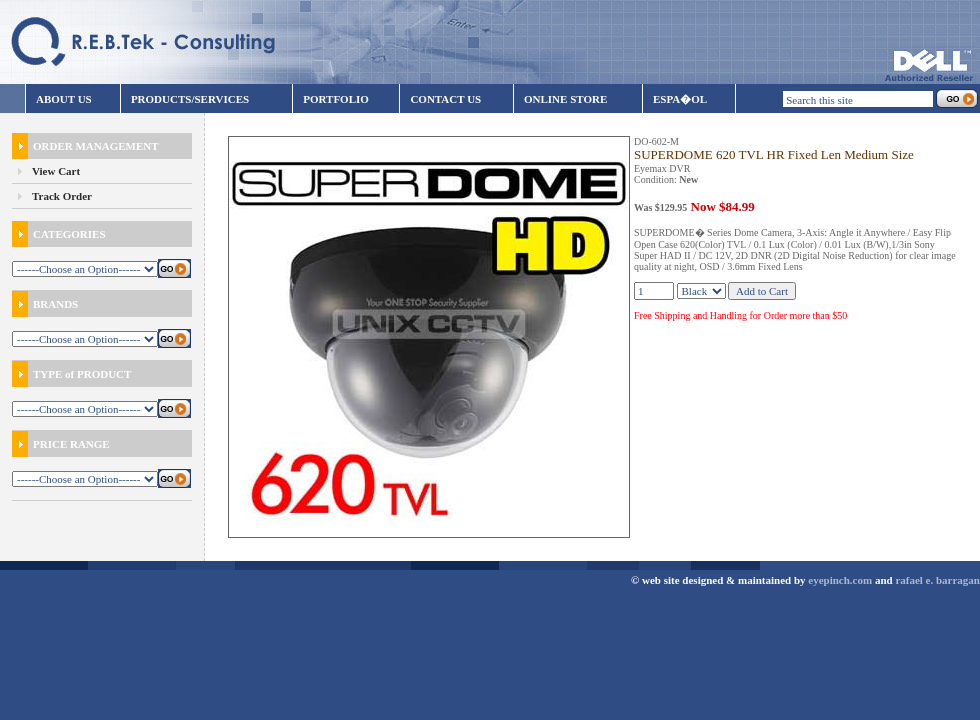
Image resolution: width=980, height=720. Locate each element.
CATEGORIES (59, 234)
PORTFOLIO (336, 99)
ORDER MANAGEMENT (85, 146)
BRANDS (45, 304)
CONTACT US (445, 99)
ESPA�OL (680, 99)
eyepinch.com (840, 580)
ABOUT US (64, 99)
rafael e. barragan (937, 580)
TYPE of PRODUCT (71, 374)
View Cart (56, 171)
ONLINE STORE (565, 99)
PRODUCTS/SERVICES (190, 99)
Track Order (62, 196)
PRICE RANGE (61, 444)
